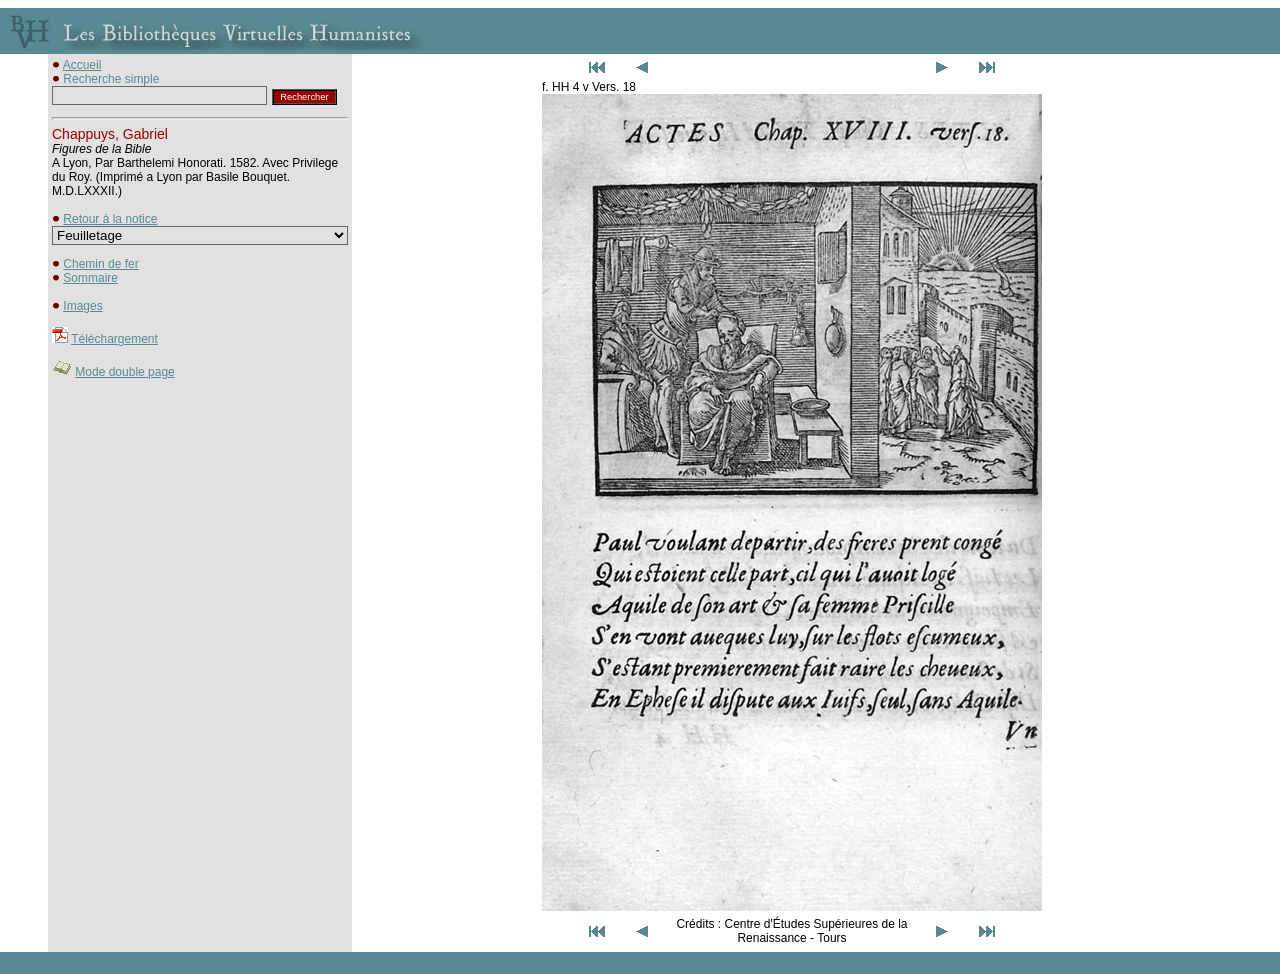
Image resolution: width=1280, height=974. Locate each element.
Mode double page (124, 372)
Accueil (82, 65)
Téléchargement (114, 339)
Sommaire (90, 278)
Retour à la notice (110, 219)
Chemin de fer (100, 264)
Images (82, 306)
